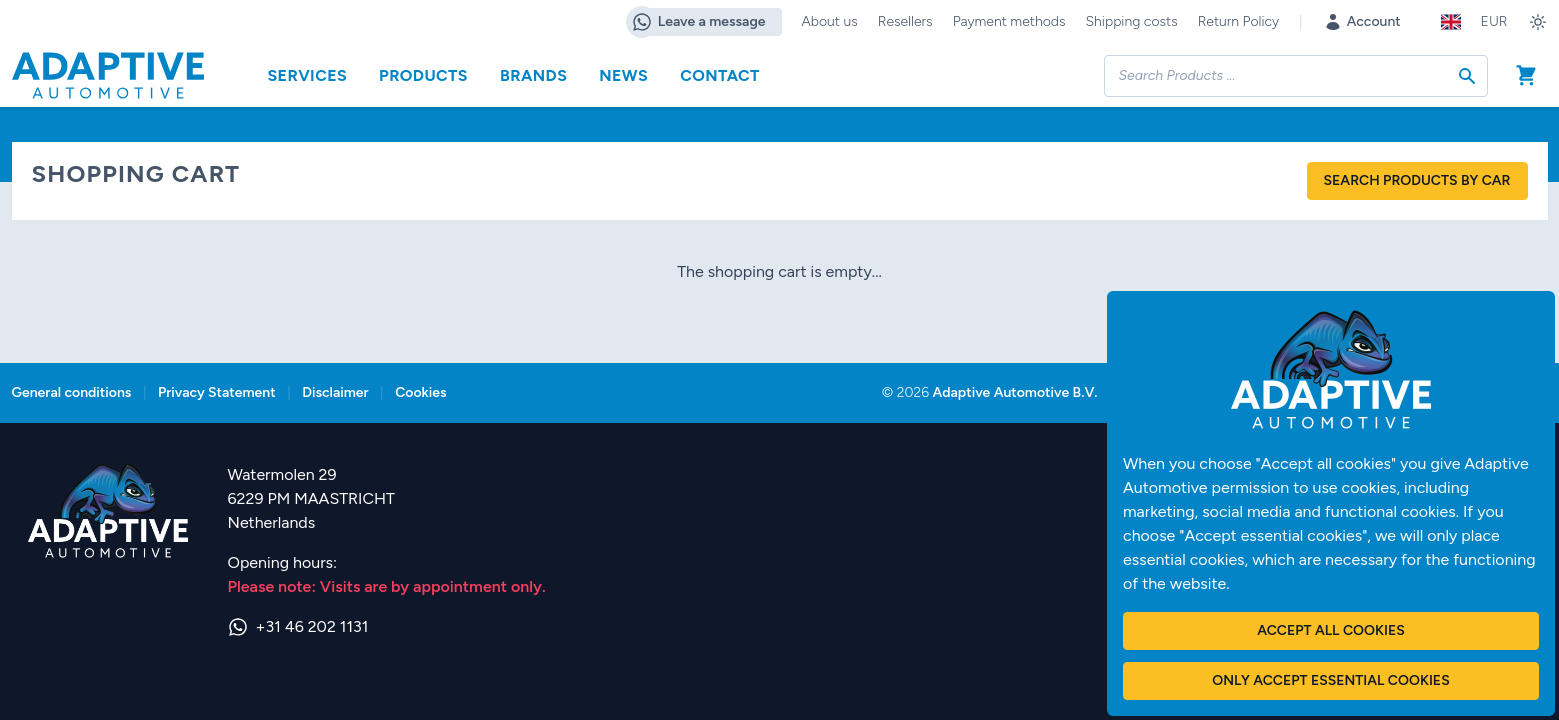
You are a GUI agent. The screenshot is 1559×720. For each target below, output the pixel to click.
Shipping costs (1131, 21)
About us (830, 21)
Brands (533, 75)
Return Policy (1238, 21)
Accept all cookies (1330, 630)
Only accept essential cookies (1330, 680)
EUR (1494, 21)
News (623, 75)
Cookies (420, 392)
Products (423, 75)
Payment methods (1009, 21)
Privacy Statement (217, 392)
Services (308, 75)
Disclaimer (335, 392)
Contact (720, 75)
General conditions (72, 392)
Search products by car (1417, 180)
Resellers (905, 21)
